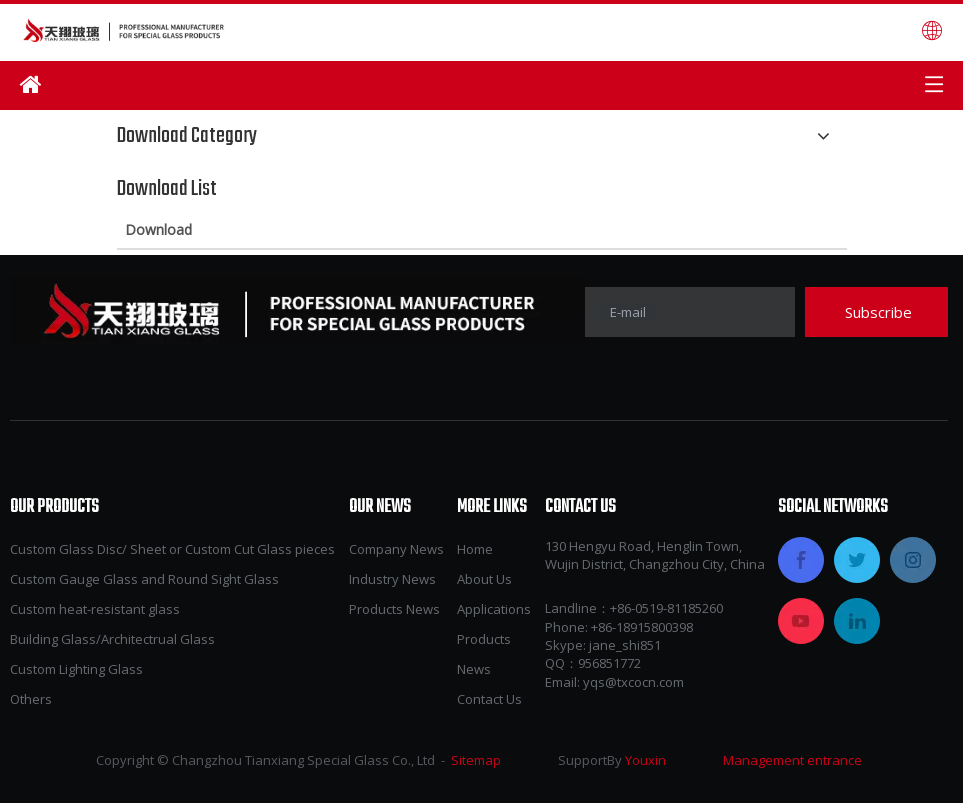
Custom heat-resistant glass (95, 609)
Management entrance (792, 760)
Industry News (392, 579)
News (474, 669)
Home (475, 549)
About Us (484, 579)
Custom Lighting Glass (76, 669)
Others (31, 699)
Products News (394, 609)
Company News (396, 549)
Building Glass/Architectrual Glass (112, 639)
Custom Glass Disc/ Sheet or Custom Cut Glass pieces (172, 549)
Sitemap (476, 760)
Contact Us (489, 699)
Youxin (645, 760)
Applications (494, 609)
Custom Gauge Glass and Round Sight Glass (144, 579)
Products (484, 639)
